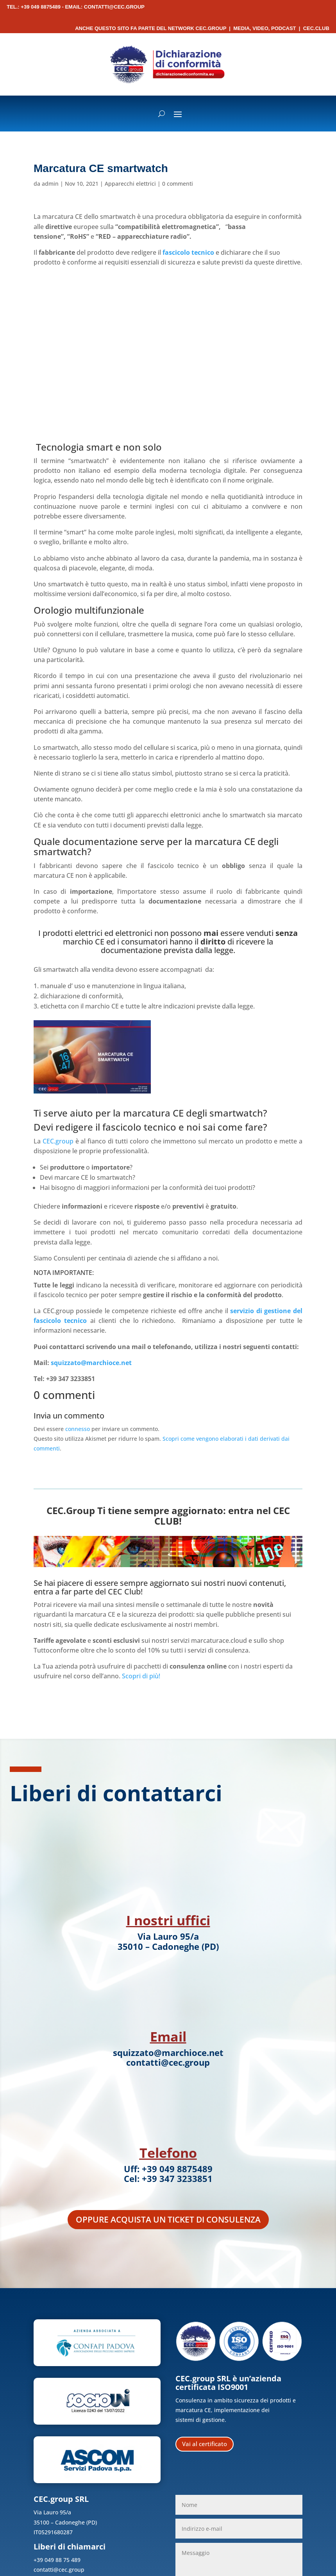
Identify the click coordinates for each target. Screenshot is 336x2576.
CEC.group (58, 1141)
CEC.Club (316, 28)
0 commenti (177, 183)
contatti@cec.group (114, 7)
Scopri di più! (142, 1676)
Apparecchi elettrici (130, 183)
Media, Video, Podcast (264, 28)
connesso (77, 1429)
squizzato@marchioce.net (91, 1362)
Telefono (168, 2153)
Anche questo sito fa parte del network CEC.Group (150, 28)
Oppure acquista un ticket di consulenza (168, 2219)
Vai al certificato (204, 2444)
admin (50, 183)
